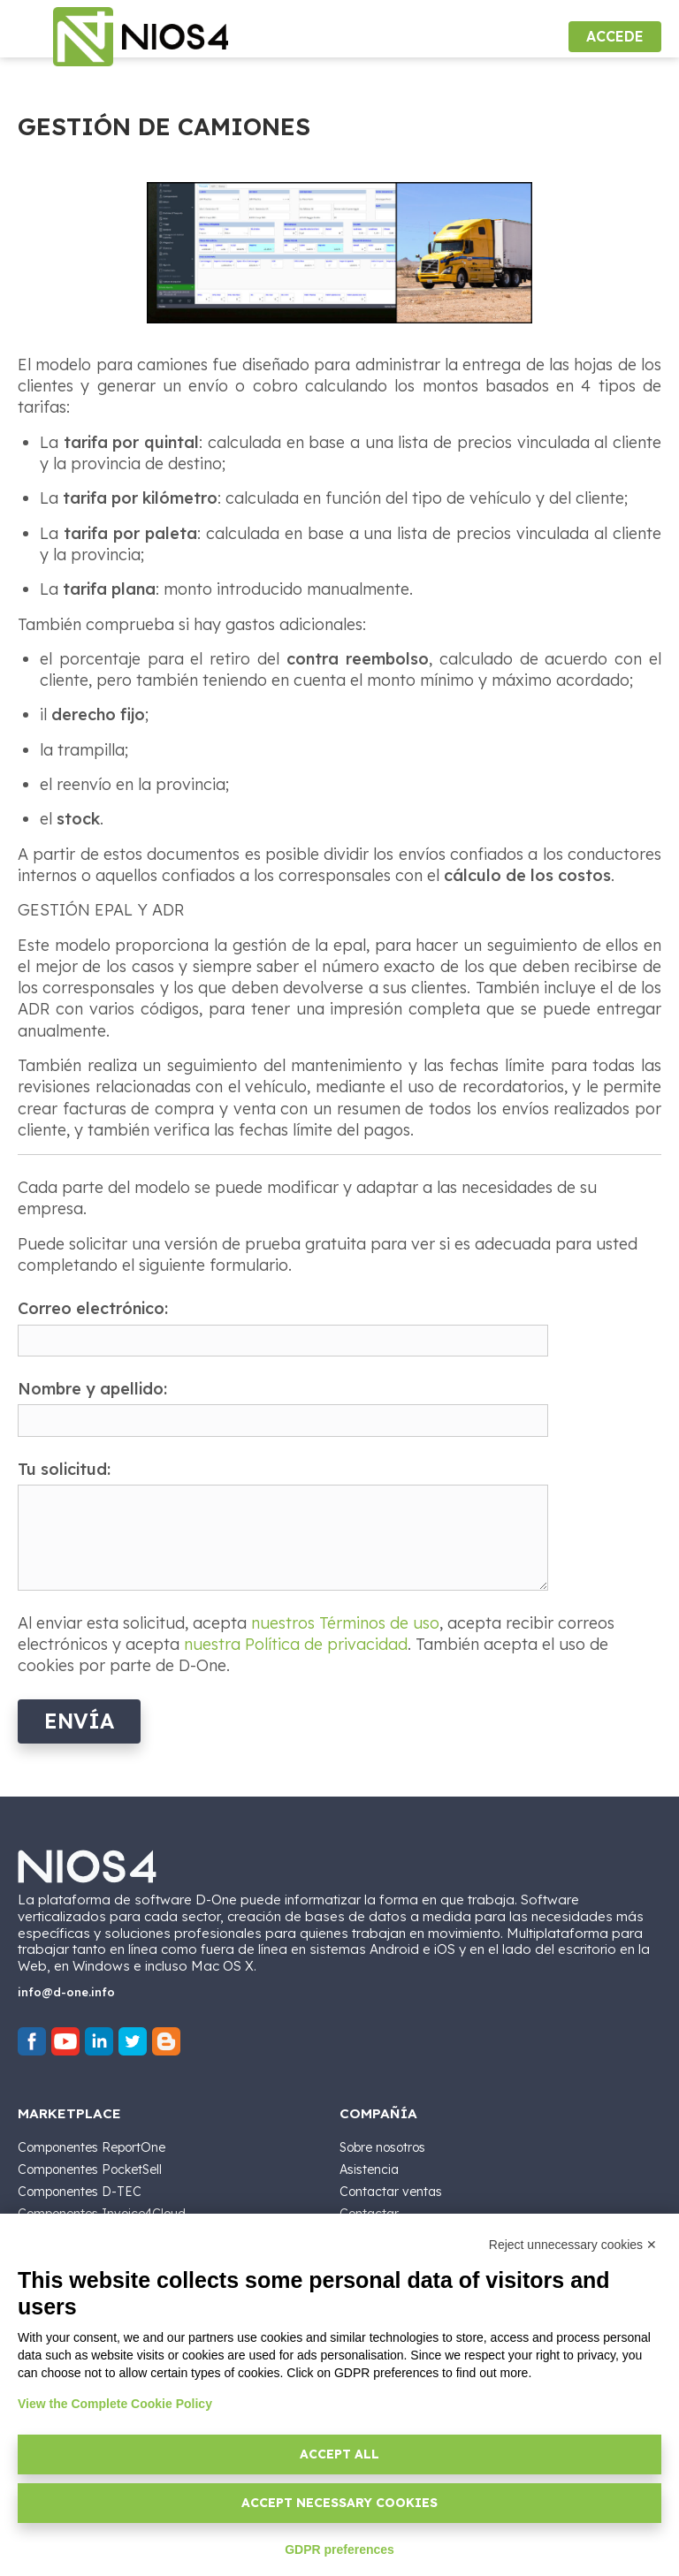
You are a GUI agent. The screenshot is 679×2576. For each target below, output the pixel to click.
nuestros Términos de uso (345, 1623)
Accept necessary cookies (339, 2503)
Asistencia (369, 2169)
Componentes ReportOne (91, 2147)
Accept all (339, 2454)
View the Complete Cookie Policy (115, 2404)
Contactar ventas (391, 2192)
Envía (79, 1721)
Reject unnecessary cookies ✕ (573, 2245)
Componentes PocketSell (90, 2169)
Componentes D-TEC (79, 2192)
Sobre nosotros (382, 2147)
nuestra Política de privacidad (296, 1644)
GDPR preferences (339, 2549)
